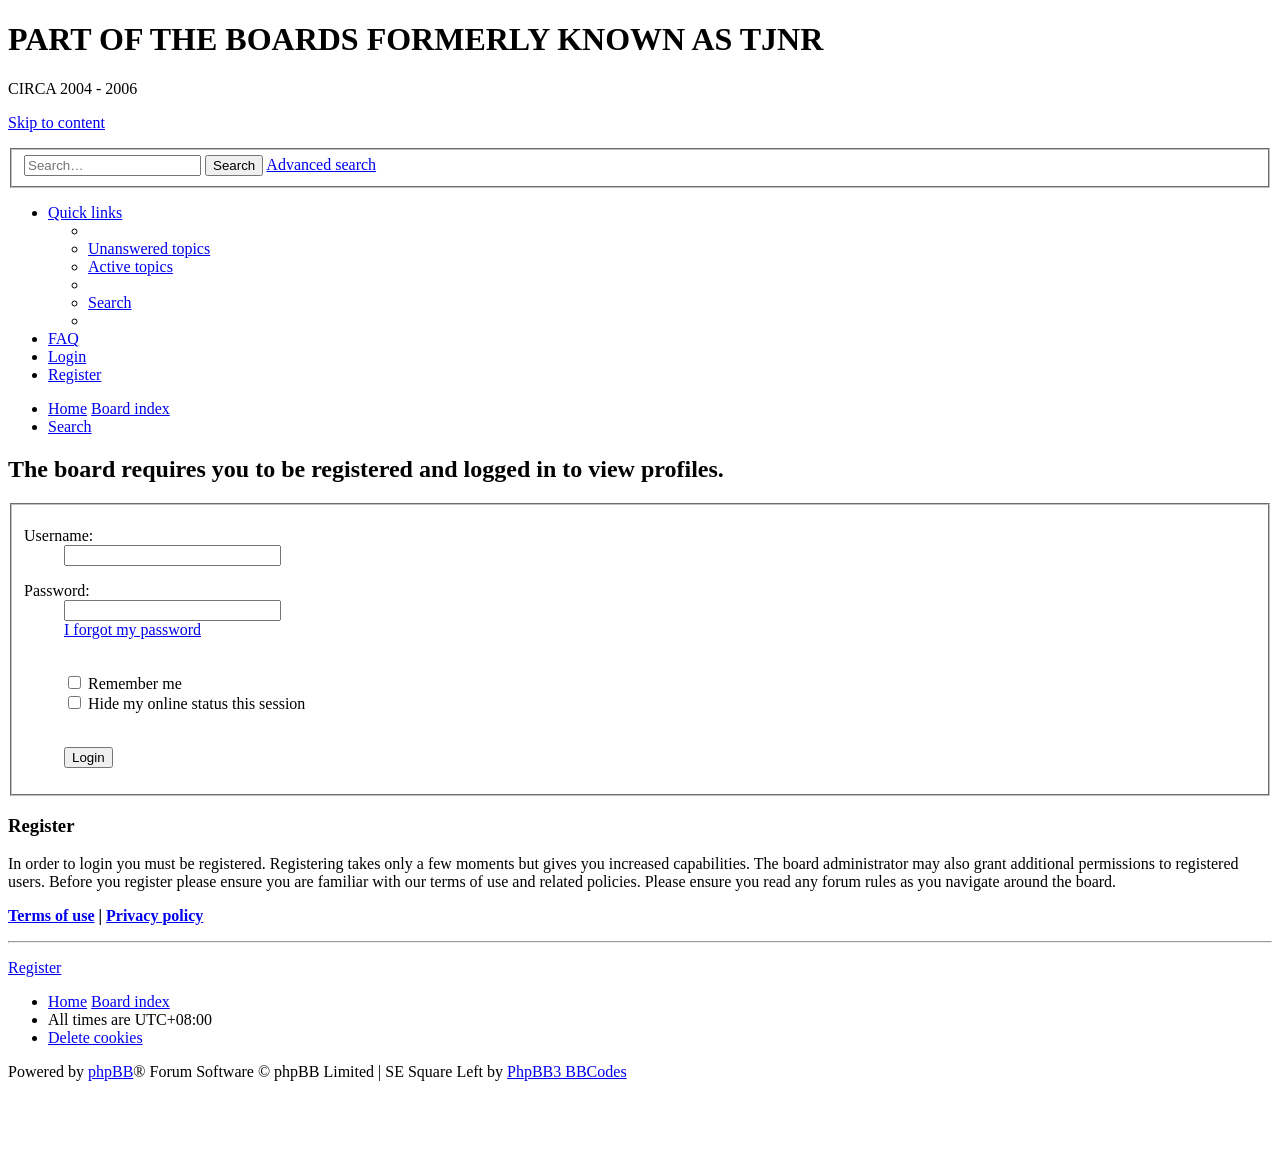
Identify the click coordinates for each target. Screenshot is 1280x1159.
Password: (57, 590)
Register (34, 967)
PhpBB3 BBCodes (567, 1071)
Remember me (125, 683)
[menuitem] (149, 248)
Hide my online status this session (186, 703)
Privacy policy (154, 915)
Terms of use (51, 915)
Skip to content (56, 122)
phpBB (110, 1071)
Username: (58, 535)
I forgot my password (132, 629)
